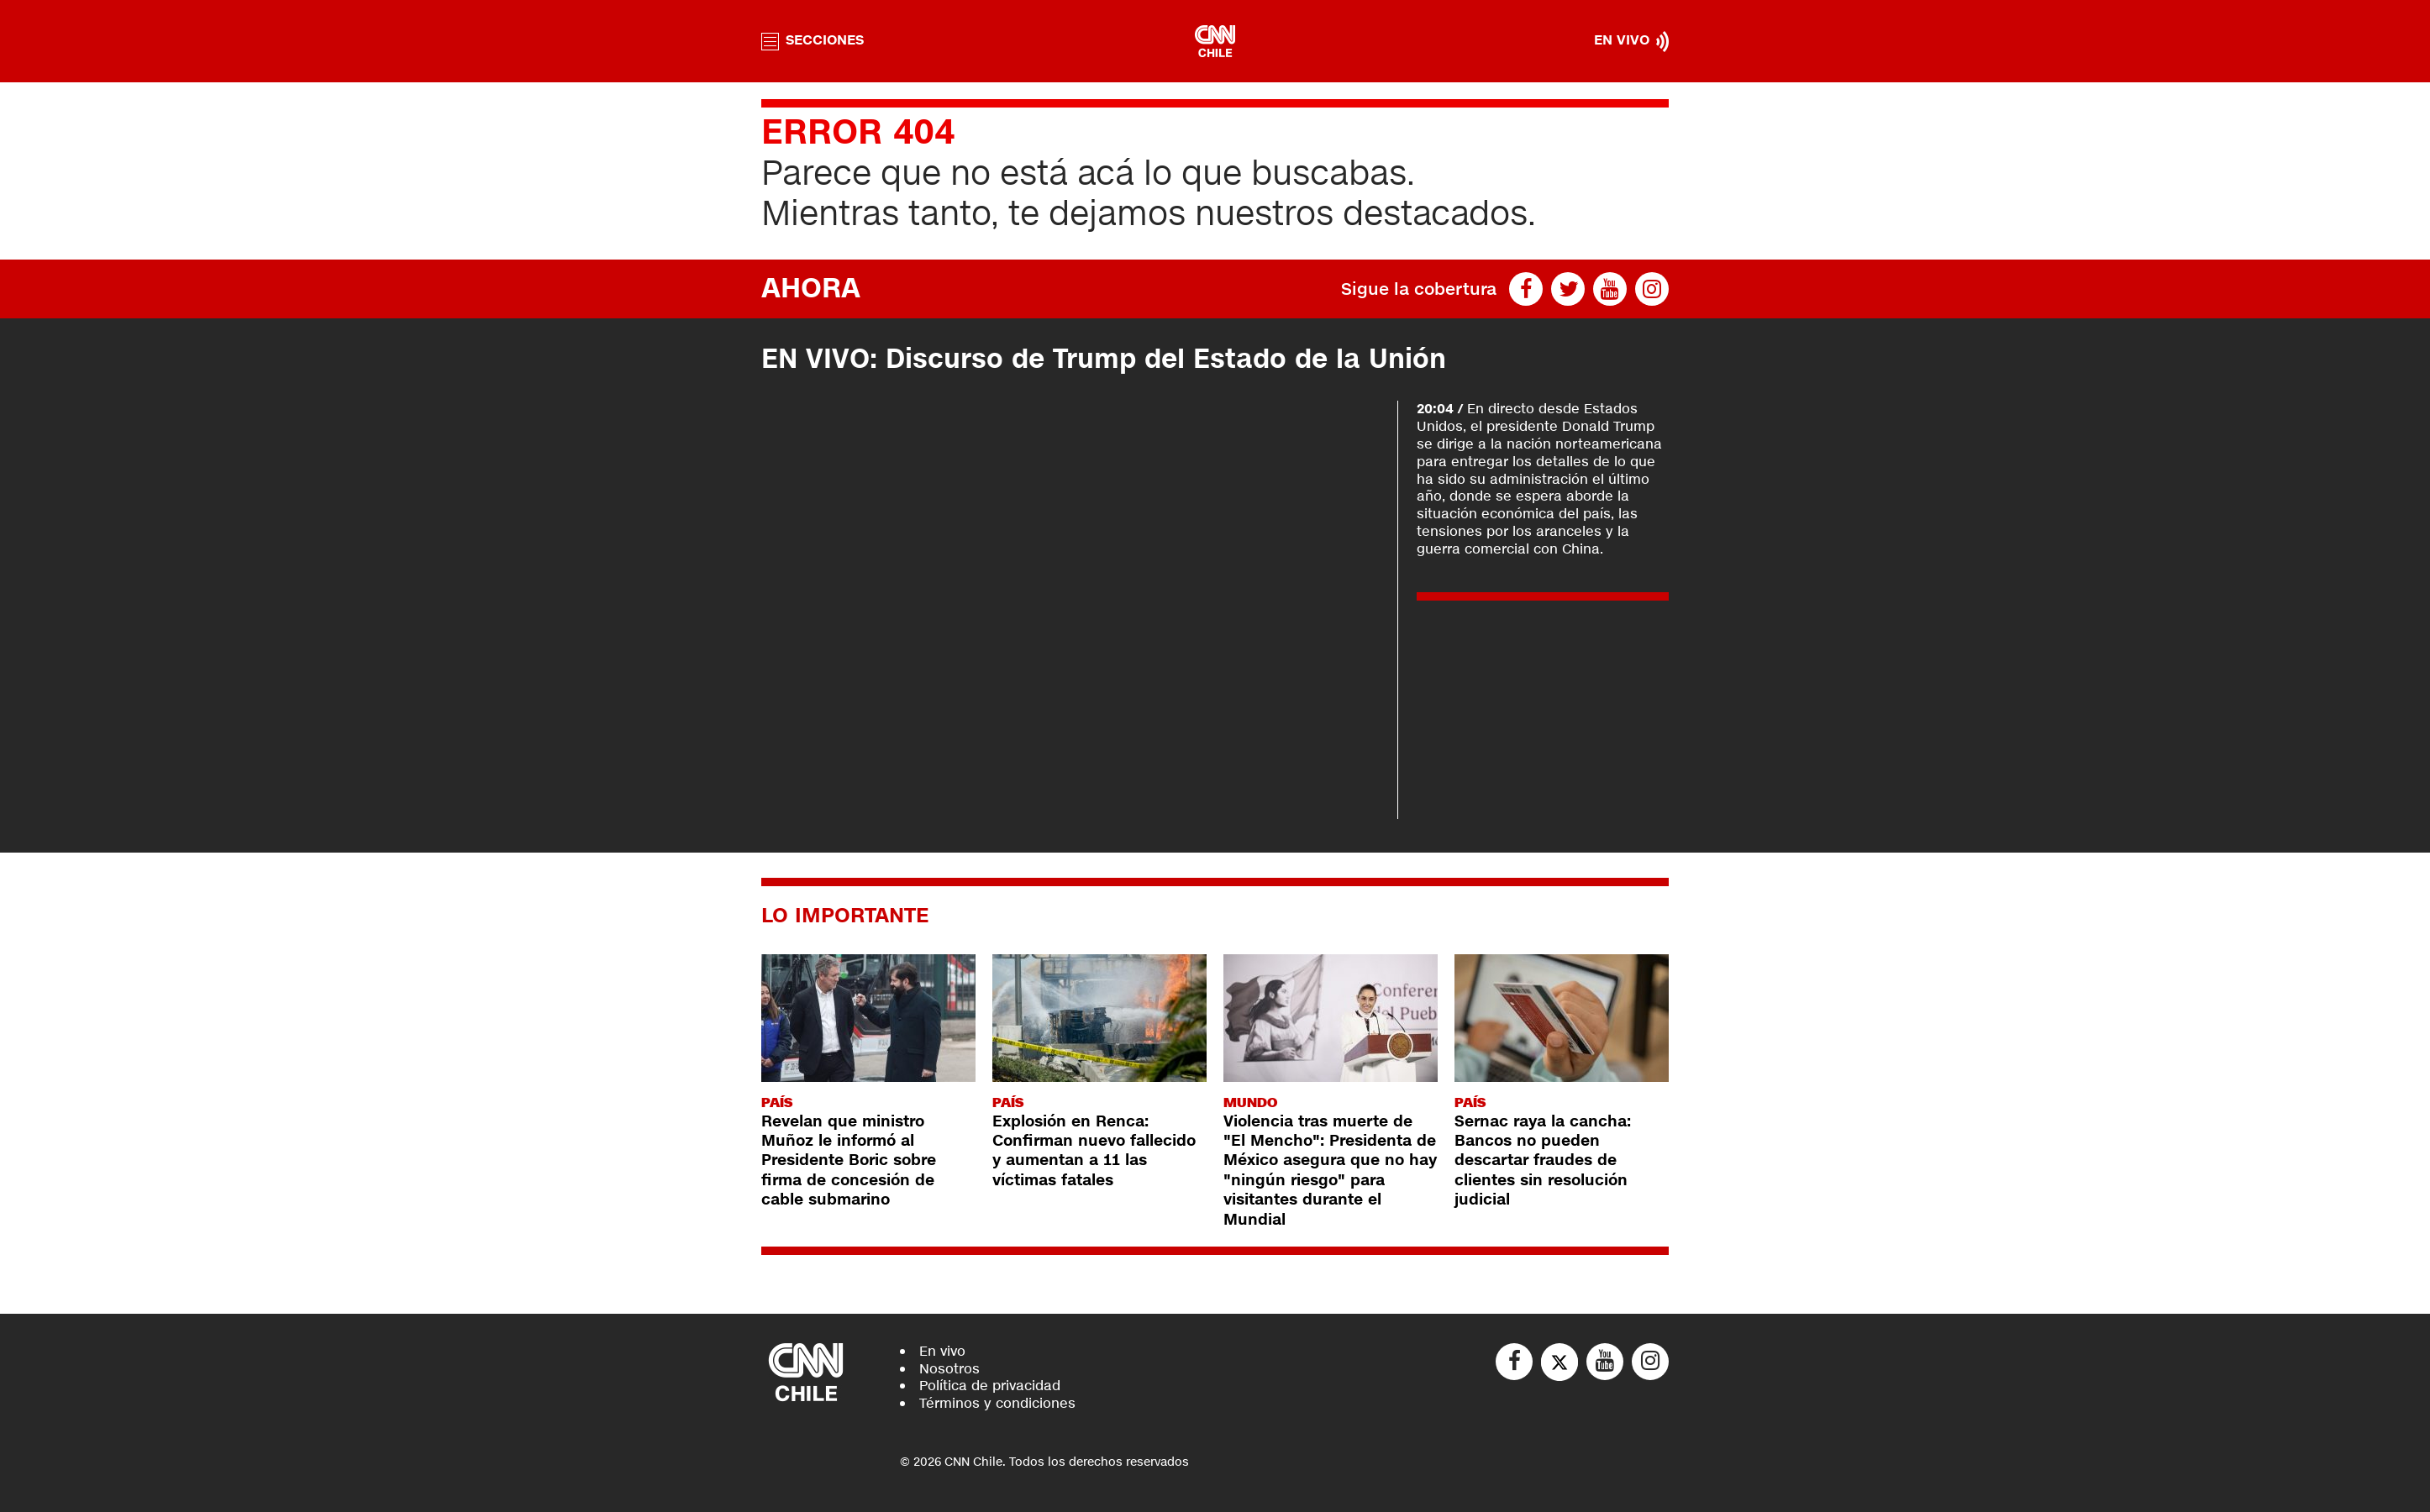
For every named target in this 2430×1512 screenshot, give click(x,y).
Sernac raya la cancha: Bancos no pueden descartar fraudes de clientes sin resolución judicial (1542, 1160)
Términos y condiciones (997, 1403)
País (776, 1102)
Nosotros (949, 1368)
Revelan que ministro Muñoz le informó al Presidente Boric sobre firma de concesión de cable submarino (848, 1160)
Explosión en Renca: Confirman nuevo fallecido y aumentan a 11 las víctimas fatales (1094, 1150)
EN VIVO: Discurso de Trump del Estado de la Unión (1112, 359)
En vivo (942, 1351)
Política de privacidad (989, 1385)
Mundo (1250, 1102)
